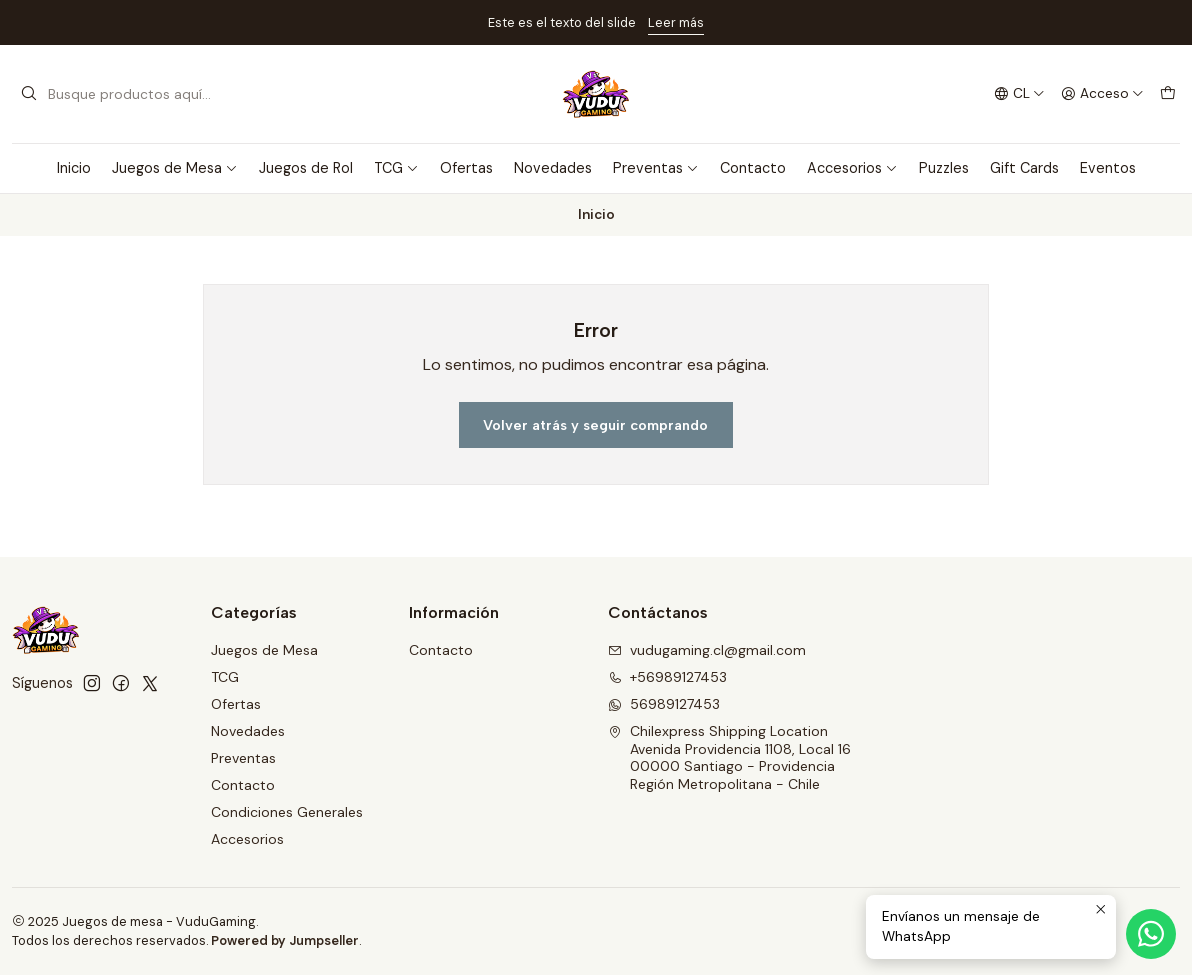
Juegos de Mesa (175, 168)
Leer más (676, 22)
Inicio (74, 168)
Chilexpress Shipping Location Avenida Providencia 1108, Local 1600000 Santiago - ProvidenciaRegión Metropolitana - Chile (729, 757)
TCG (396, 168)
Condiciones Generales (287, 812)
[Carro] (1168, 94)
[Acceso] (1102, 94)
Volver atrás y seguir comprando (595, 425)
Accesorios (852, 168)
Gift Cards (1024, 168)
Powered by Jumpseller (285, 940)
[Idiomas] (1019, 94)
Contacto (753, 168)
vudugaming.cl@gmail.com (707, 650)
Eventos (1108, 168)
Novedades (553, 168)
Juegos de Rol (306, 168)
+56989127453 (667, 677)
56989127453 (664, 704)
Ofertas (466, 168)
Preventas (656, 168)
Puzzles (944, 168)
